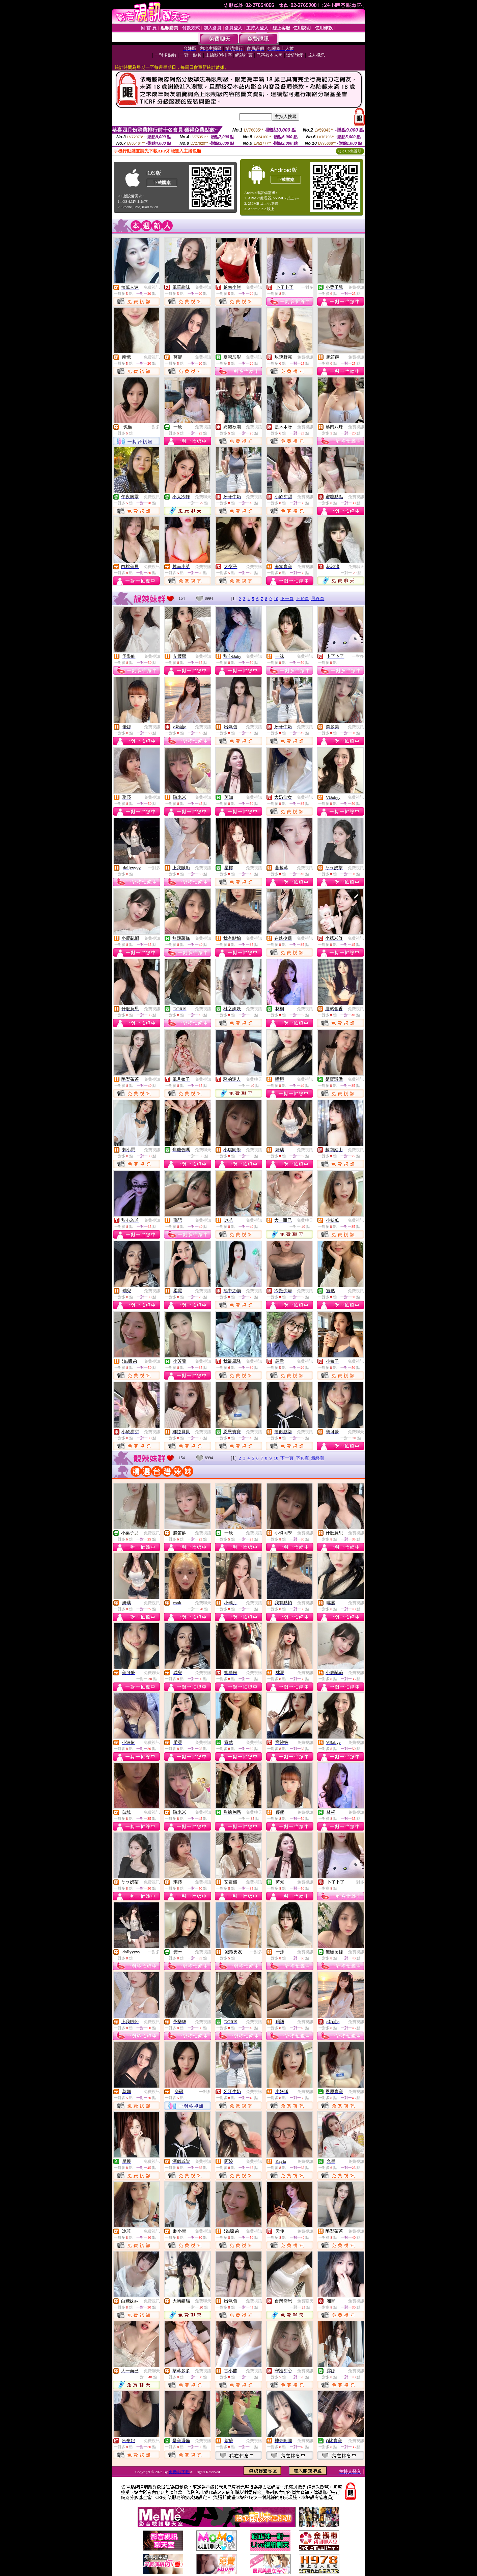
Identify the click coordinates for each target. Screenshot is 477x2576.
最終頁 (317, 598)
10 (276, 598)
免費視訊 (152, 287)
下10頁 (302, 598)
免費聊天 (203, 496)
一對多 (307, 287)
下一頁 (286, 598)
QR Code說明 (350, 151)
